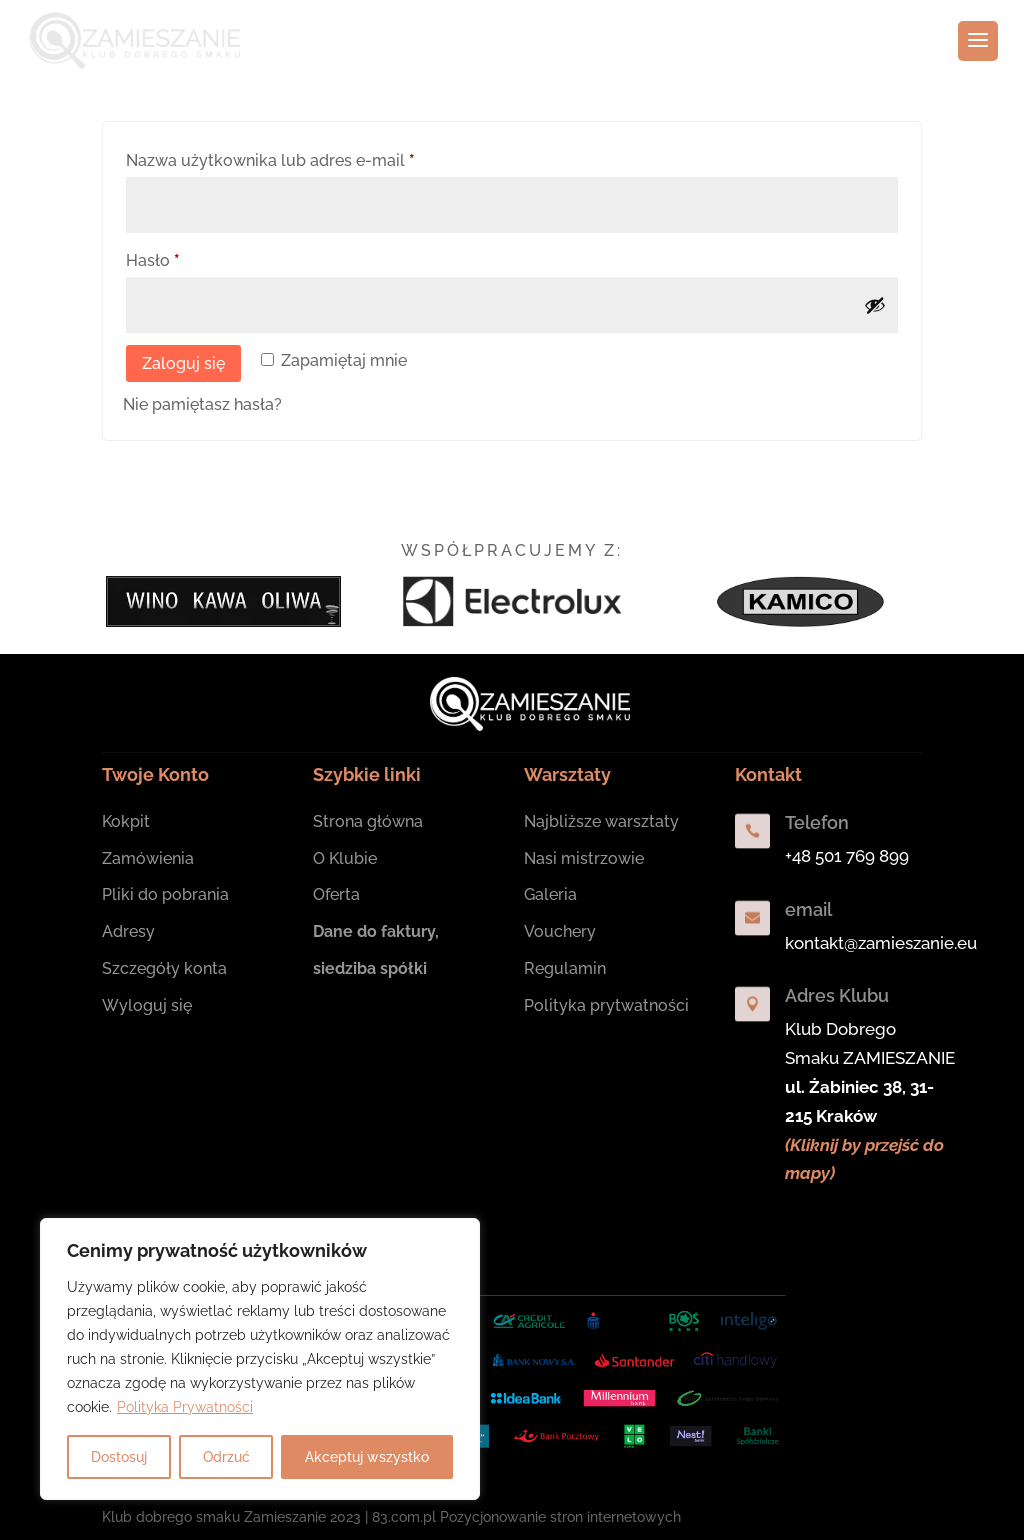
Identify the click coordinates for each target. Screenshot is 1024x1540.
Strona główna (368, 821)
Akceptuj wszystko (367, 1457)
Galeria (550, 894)
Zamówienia (148, 858)
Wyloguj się (147, 1005)
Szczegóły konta (164, 968)
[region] (260, 1359)
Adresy (128, 931)
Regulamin (565, 968)
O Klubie (345, 858)
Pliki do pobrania (165, 894)
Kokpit (126, 821)
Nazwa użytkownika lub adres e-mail (313, 157)
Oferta (336, 894)
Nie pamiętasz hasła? (202, 404)
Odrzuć (226, 1457)
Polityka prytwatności (606, 1005)
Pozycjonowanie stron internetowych (560, 1517)
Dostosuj (119, 1457)
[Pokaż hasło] (875, 305)
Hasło (196, 257)
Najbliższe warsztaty (601, 821)
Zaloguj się (183, 363)
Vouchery (560, 931)
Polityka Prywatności (185, 1407)
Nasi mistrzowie (584, 858)
